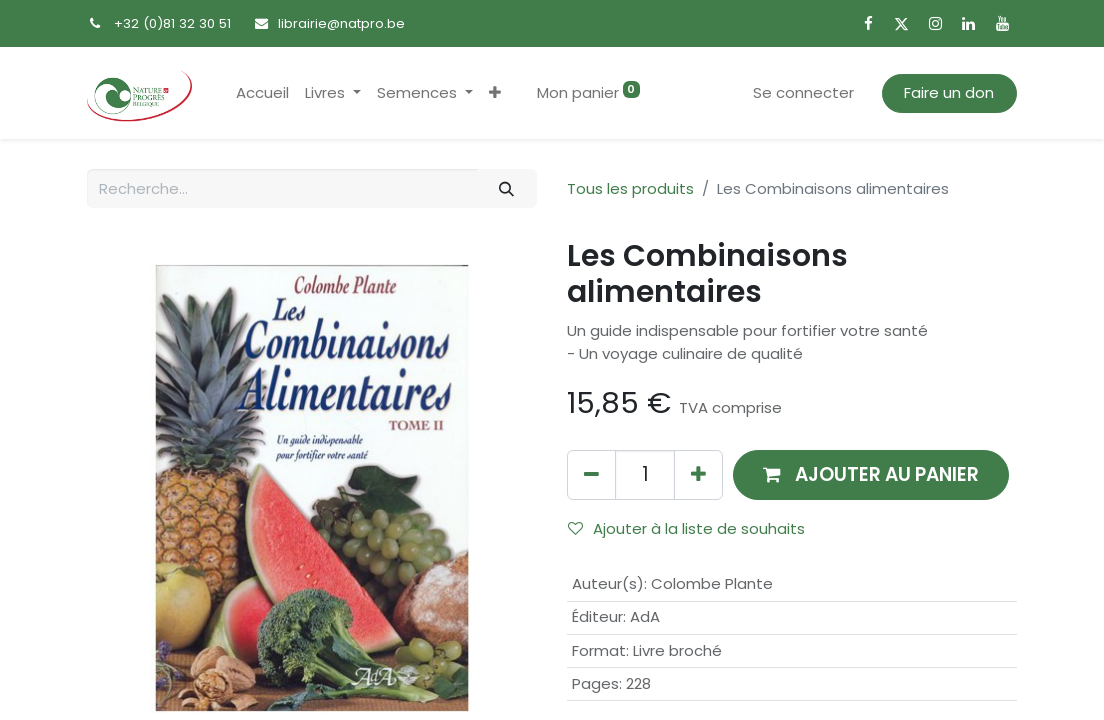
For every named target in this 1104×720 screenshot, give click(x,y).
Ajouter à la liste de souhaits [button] (686, 528)
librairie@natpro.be (341, 23)
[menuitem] (262, 93)
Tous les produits (630, 188)
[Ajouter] (698, 474)
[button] (495, 93)
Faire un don (949, 92)
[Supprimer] (591, 474)
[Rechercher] (507, 188)
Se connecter (803, 92)
